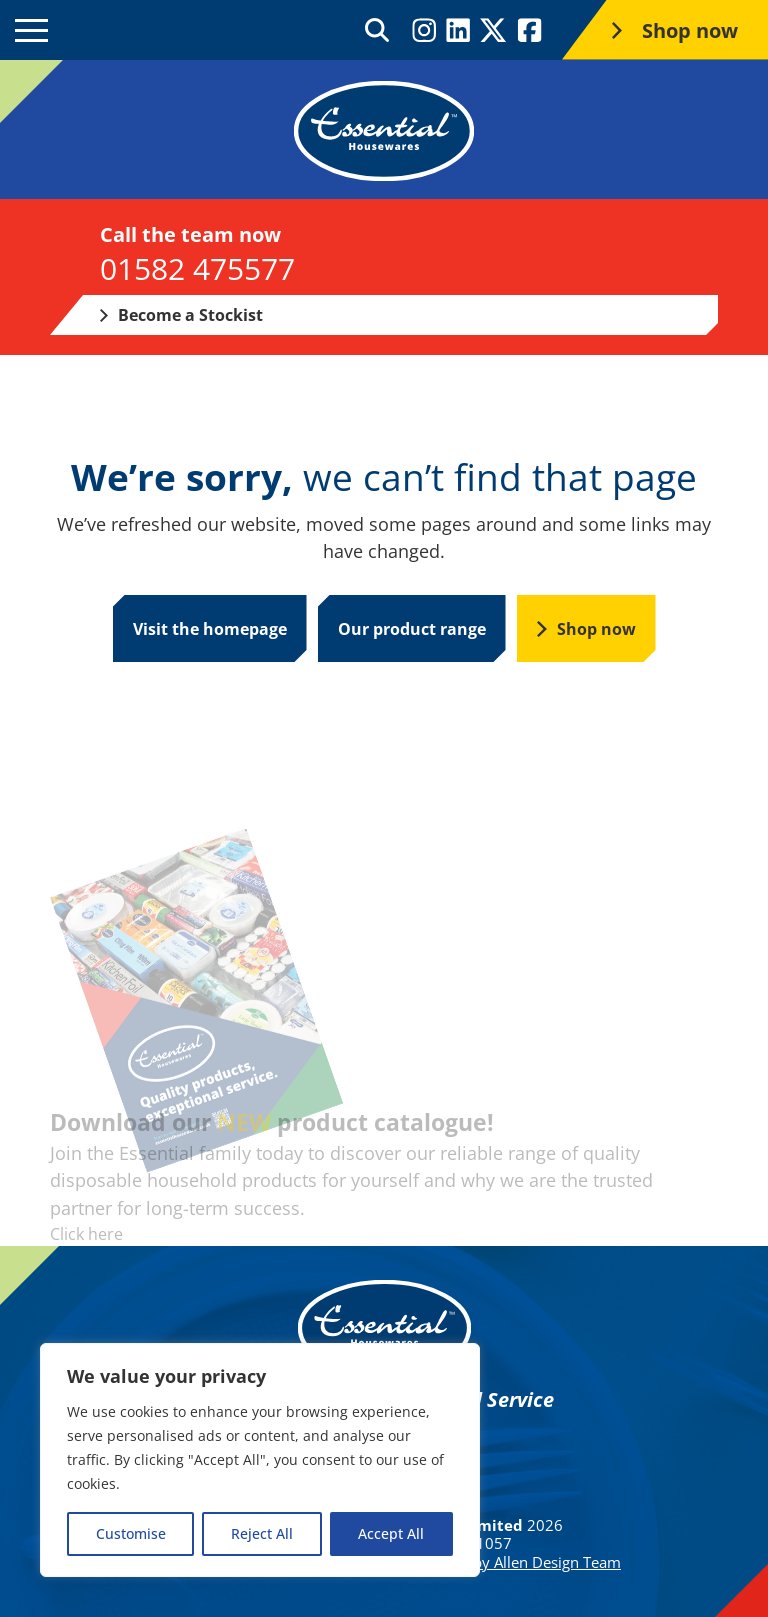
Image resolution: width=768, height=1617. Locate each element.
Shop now (586, 629)
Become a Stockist (181, 315)
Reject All (262, 1533)
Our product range (412, 629)
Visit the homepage (210, 629)
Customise (131, 1533)
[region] (260, 1460)
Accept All (391, 1533)
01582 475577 (197, 268)
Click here (86, 1234)
